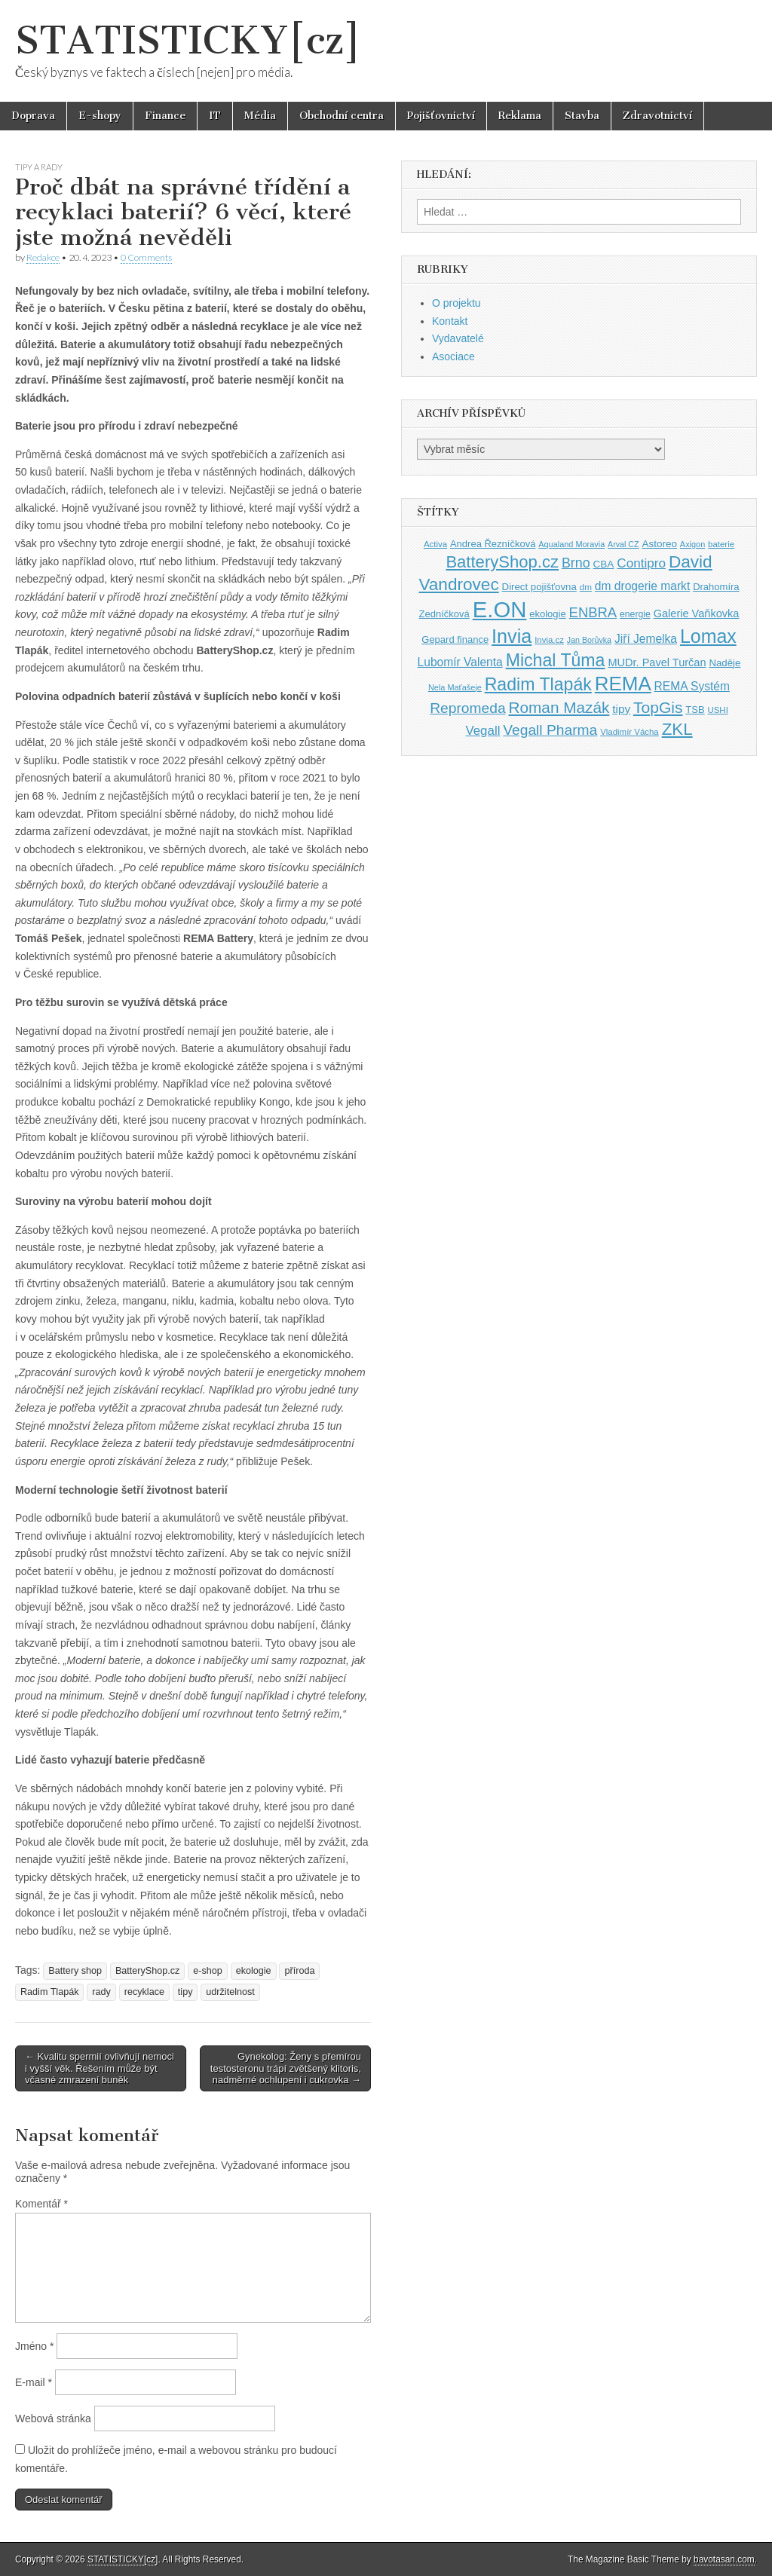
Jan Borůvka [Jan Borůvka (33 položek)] (589, 639)
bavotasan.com (724, 2559)
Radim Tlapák (49, 1992)
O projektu (456, 303)
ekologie (253, 1971)
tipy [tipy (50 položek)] (621, 708)
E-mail (33, 2382)
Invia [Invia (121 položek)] (512, 636)
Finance (165, 115)
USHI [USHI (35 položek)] (717, 709)
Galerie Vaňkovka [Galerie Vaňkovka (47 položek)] (697, 613)
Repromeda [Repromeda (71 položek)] (467, 708)
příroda (299, 1971)
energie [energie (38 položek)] (635, 614)
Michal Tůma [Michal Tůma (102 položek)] (555, 660)
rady (101, 1992)
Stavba (582, 115)
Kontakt (449, 321)
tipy (185, 1992)
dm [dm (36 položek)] (586, 587)
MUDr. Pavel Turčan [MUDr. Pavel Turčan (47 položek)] (657, 662)
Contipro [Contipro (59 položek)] (641, 563)
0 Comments (146, 257)
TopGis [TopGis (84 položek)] (657, 707)
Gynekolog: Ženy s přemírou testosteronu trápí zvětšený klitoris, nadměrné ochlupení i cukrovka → (285, 2068)
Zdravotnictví (657, 115)
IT (215, 115)
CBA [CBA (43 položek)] (603, 564)
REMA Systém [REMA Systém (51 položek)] (692, 686)
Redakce (43, 257)
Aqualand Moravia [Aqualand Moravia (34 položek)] (571, 544)
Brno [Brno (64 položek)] (576, 563)
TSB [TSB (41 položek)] (694, 709)
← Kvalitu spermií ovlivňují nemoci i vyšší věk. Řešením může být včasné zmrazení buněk (99, 2068)
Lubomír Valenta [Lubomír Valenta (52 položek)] (460, 662)
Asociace (453, 356)
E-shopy (99, 115)
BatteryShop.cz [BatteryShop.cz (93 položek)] (502, 561)
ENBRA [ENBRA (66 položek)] (593, 612)
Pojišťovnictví (441, 115)
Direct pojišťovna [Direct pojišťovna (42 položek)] (539, 586)
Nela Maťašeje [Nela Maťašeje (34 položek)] (455, 687)
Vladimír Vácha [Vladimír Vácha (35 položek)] (629, 731)
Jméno (34, 2346)
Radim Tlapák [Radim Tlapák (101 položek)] (538, 684)
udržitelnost (230, 1992)
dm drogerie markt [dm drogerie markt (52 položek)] (642, 586)
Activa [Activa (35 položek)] (435, 544)
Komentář (41, 2204)
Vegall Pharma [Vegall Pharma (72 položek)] (550, 730)
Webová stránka (53, 2418)
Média (260, 115)
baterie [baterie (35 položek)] (721, 544)
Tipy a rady (39, 167)
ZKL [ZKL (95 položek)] (677, 729)
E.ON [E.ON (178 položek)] (500, 609)
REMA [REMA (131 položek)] (623, 683)
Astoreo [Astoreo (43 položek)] (659, 543)
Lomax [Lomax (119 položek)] (708, 636)
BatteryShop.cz (147, 1971)
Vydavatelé (458, 338)
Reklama (519, 115)
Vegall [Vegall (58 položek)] (482, 731)
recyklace (144, 1992)
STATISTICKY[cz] (188, 40)
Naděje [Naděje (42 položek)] (724, 662)
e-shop (207, 1971)
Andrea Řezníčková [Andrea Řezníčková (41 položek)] (492, 543)
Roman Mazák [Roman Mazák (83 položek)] (558, 707)
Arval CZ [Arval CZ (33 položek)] (623, 544)
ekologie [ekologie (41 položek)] (547, 614)
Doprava (33, 115)
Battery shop (75, 1971)
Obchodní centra (341, 115)
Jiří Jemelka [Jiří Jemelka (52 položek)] (645, 638)
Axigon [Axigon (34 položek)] (692, 544)
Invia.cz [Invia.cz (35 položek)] (549, 639)
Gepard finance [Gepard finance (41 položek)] (455, 639)
